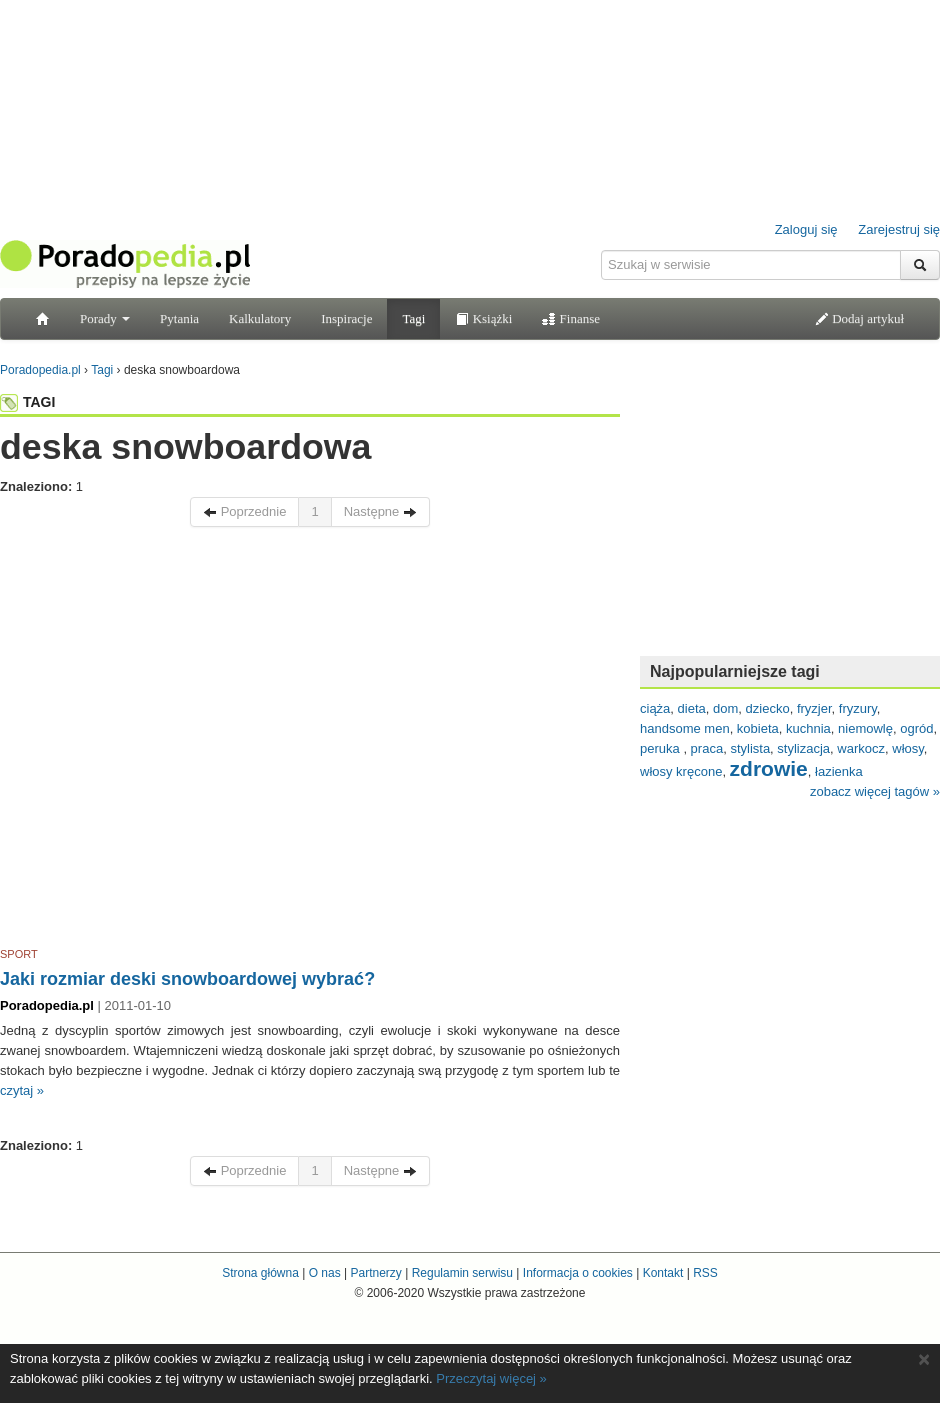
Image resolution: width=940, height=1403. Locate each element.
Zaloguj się (806, 229)
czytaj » (22, 1090)
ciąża (655, 708)
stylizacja (803, 748)
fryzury (858, 708)
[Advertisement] (187, 740)
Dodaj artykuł (859, 318)
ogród (916, 728)
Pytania (179, 318)
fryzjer (814, 708)
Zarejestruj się (899, 229)
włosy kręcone (681, 771)
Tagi (413, 318)
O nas (325, 1273)
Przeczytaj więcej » (491, 1378)
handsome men (685, 728)
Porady (105, 318)
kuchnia (808, 728)
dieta (692, 708)
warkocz (861, 748)
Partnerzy (375, 1273)
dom (725, 708)
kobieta (758, 728)
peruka (661, 748)
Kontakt (663, 1273)
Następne (380, 511)
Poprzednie (244, 511)
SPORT (19, 954)
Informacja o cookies (578, 1273)
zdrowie (769, 768)
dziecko (768, 708)
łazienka (839, 771)
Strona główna (260, 1273)
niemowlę (865, 728)
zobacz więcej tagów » (875, 791)
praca (707, 748)
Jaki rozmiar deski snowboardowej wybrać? (187, 979)
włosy (908, 748)
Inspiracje (346, 318)
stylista (750, 748)
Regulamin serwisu (462, 1273)
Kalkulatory (260, 318)
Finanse (571, 318)
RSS (705, 1273)
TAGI (27, 402)
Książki (483, 318)
